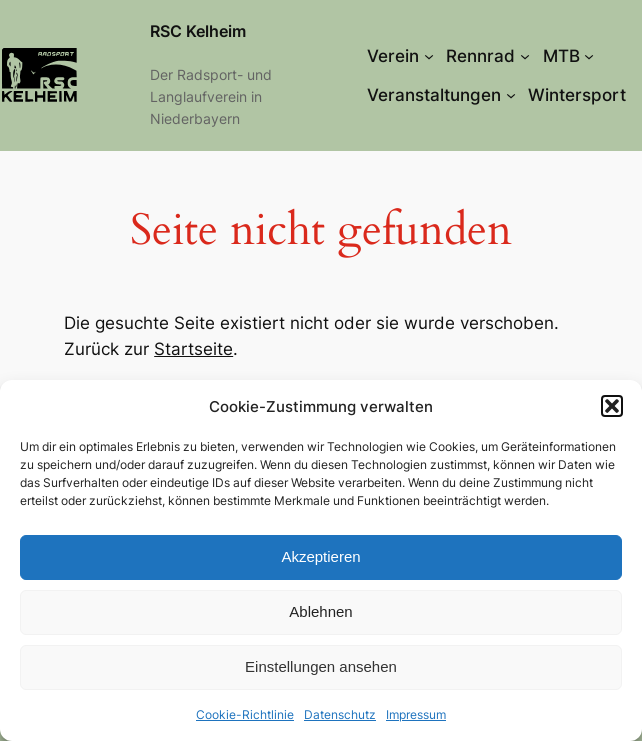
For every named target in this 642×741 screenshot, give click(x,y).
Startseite (193, 349)
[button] (612, 406)
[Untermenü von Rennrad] (525, 56)
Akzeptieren (320, 556)
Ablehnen (320, 611)
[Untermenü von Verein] (429, 56)
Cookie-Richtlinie (245, 714)
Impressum (416, 714)
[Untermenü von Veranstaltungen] (511, 95)
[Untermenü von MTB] (589, 56)
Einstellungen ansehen (321, 666)
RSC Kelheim (198, 31)
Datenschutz (340, 714)
